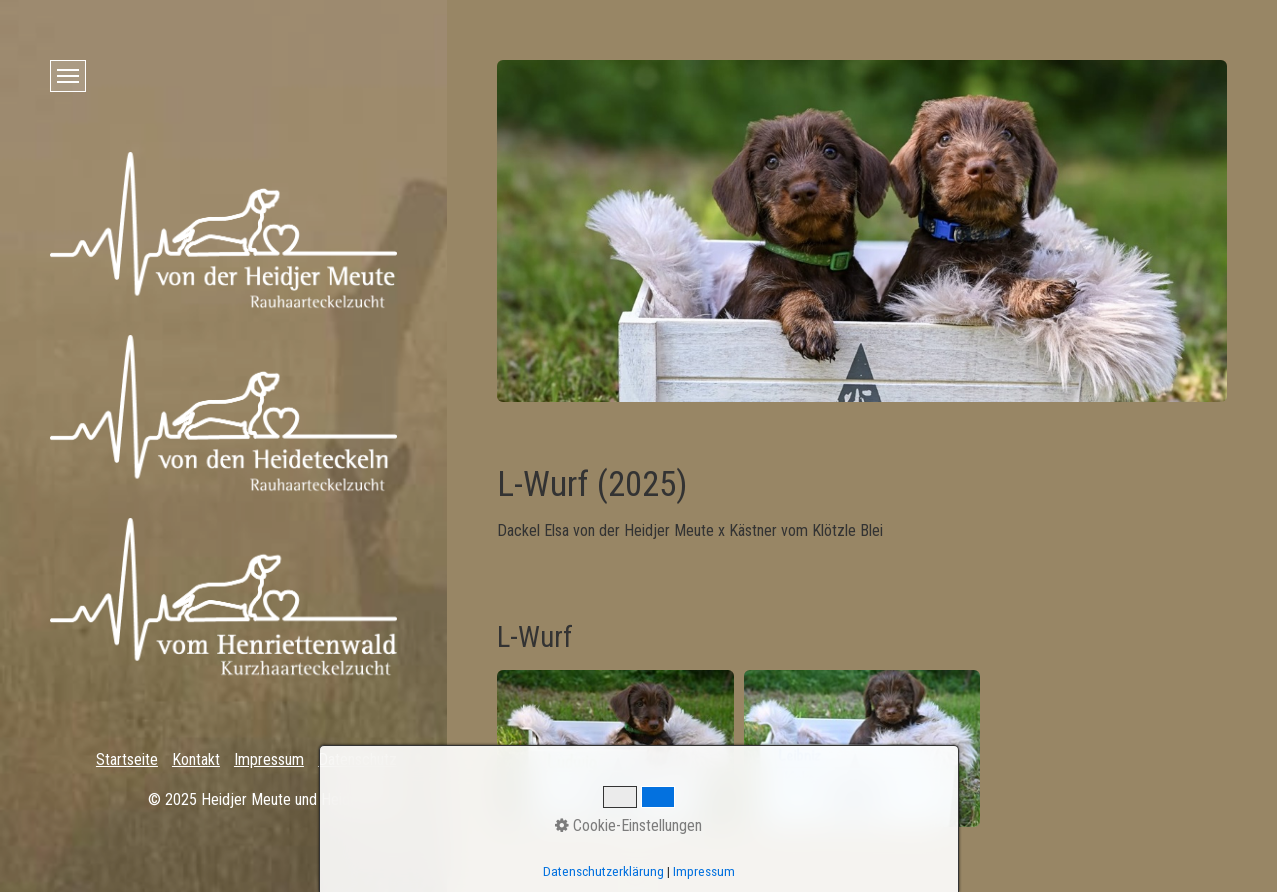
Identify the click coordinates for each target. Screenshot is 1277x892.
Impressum (269, 759)
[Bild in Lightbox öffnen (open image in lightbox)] (615, 749)
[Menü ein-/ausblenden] (68, 76)
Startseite (127, 759)
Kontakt (196, 759)
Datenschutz (357, 759)
